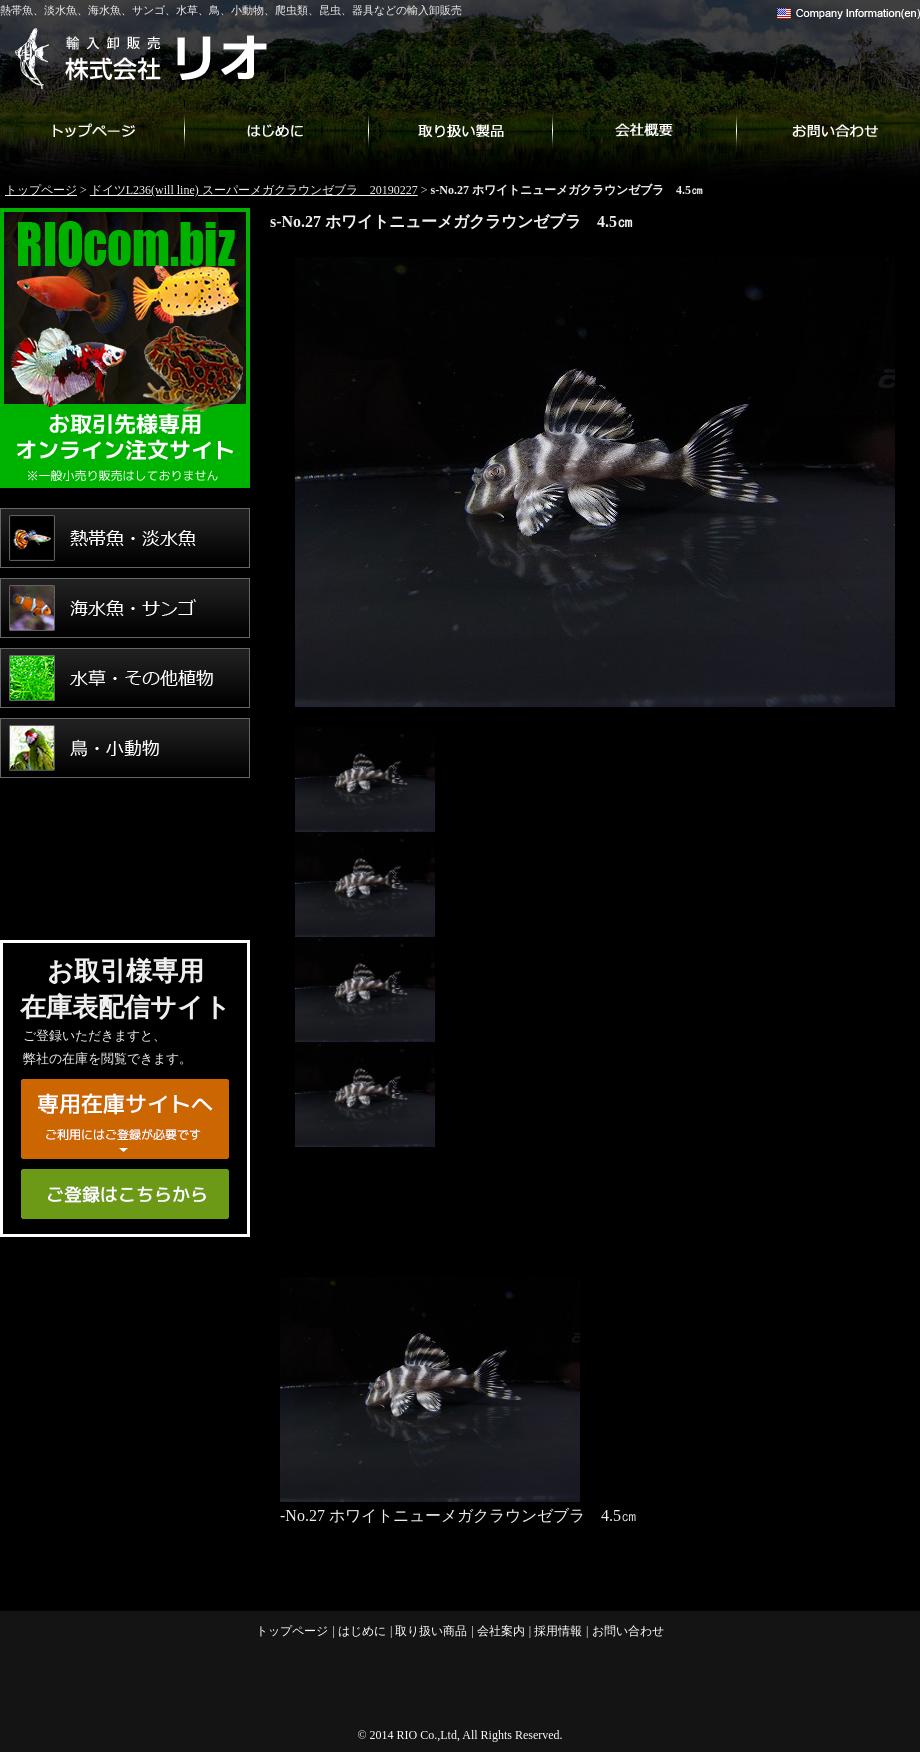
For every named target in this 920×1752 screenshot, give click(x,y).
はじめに (276, 130)
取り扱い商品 (460, 130)
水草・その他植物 (125, 678)
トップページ (92, 130)
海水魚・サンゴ (125, 608)
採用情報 (558, 1631)
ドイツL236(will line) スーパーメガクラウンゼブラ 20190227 (254, 190)
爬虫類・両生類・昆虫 (125, 818)
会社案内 (644, 130)
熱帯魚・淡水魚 (125, 538)
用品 (125, 888)
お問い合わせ (828, 130)
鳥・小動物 (125, 748)
